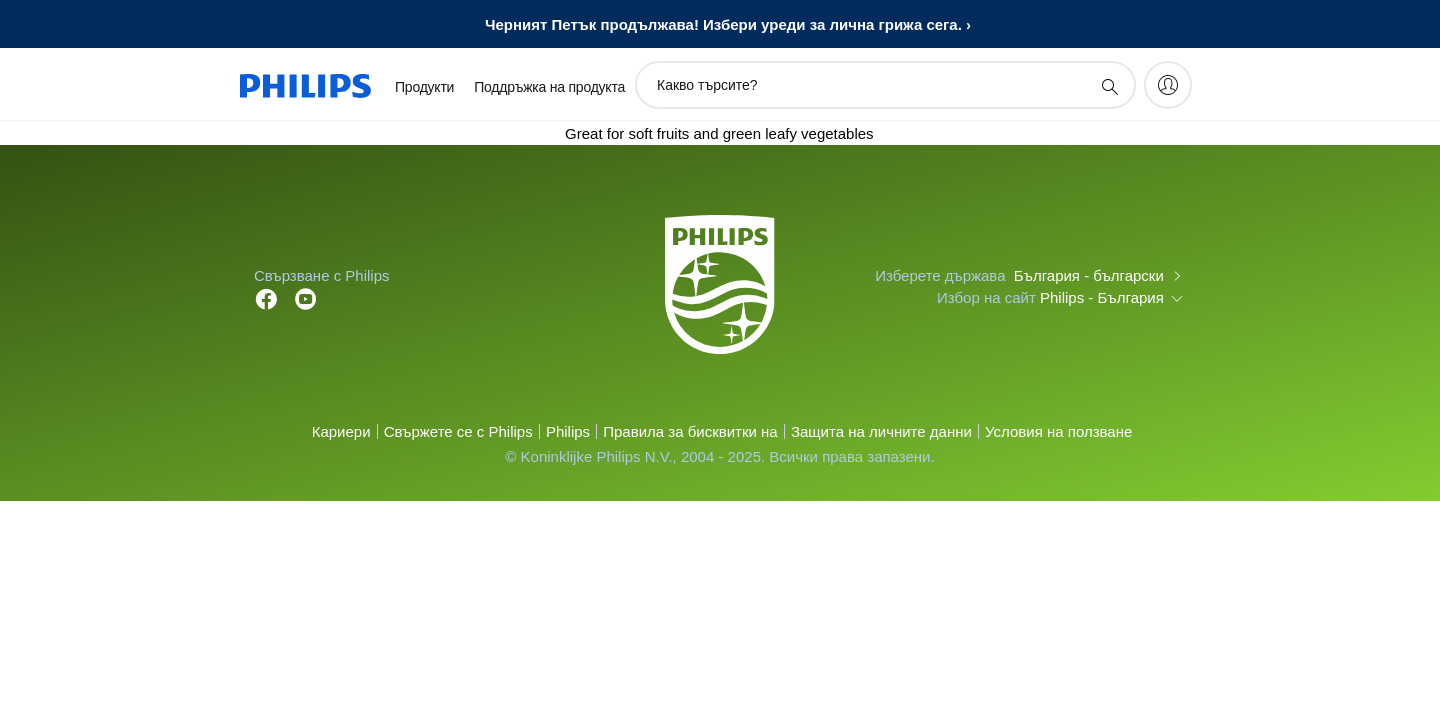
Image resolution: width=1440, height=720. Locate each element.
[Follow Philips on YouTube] (306, 297)
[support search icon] (1109, 86)
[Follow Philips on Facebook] (266, 297)
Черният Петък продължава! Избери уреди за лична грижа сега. (723, 24)
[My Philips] (1168, 85)
